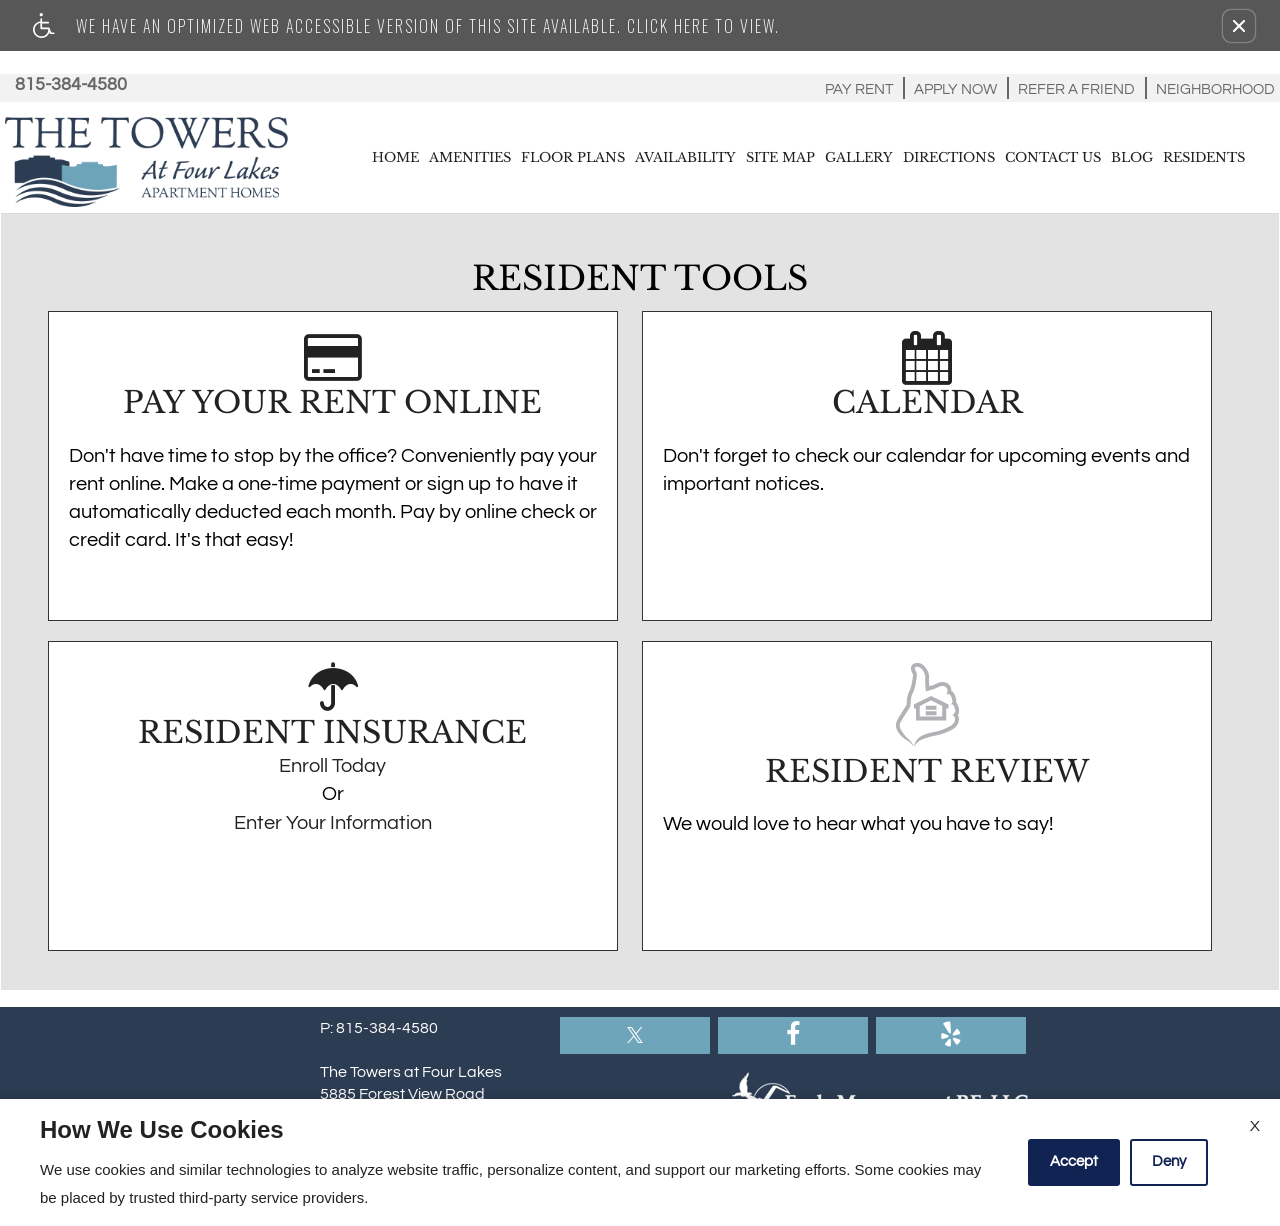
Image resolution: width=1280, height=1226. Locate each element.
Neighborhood (1215, 89)
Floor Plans (573, 157)
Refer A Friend (1076, 89)
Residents (1204, 157)
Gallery (859, 157)
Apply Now (955, 89)
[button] (1239, 26)
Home (395, 157)
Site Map (780, 157)
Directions (949, 157)
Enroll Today (332, 766)
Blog (1132, 157)
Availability (685, 157)
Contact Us (1053, 157)
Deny (1169, 1161)
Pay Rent (859, 89)
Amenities (470, 157)
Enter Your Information (333, 823)
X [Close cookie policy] (1255, 1126)
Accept (1074, 1161)
